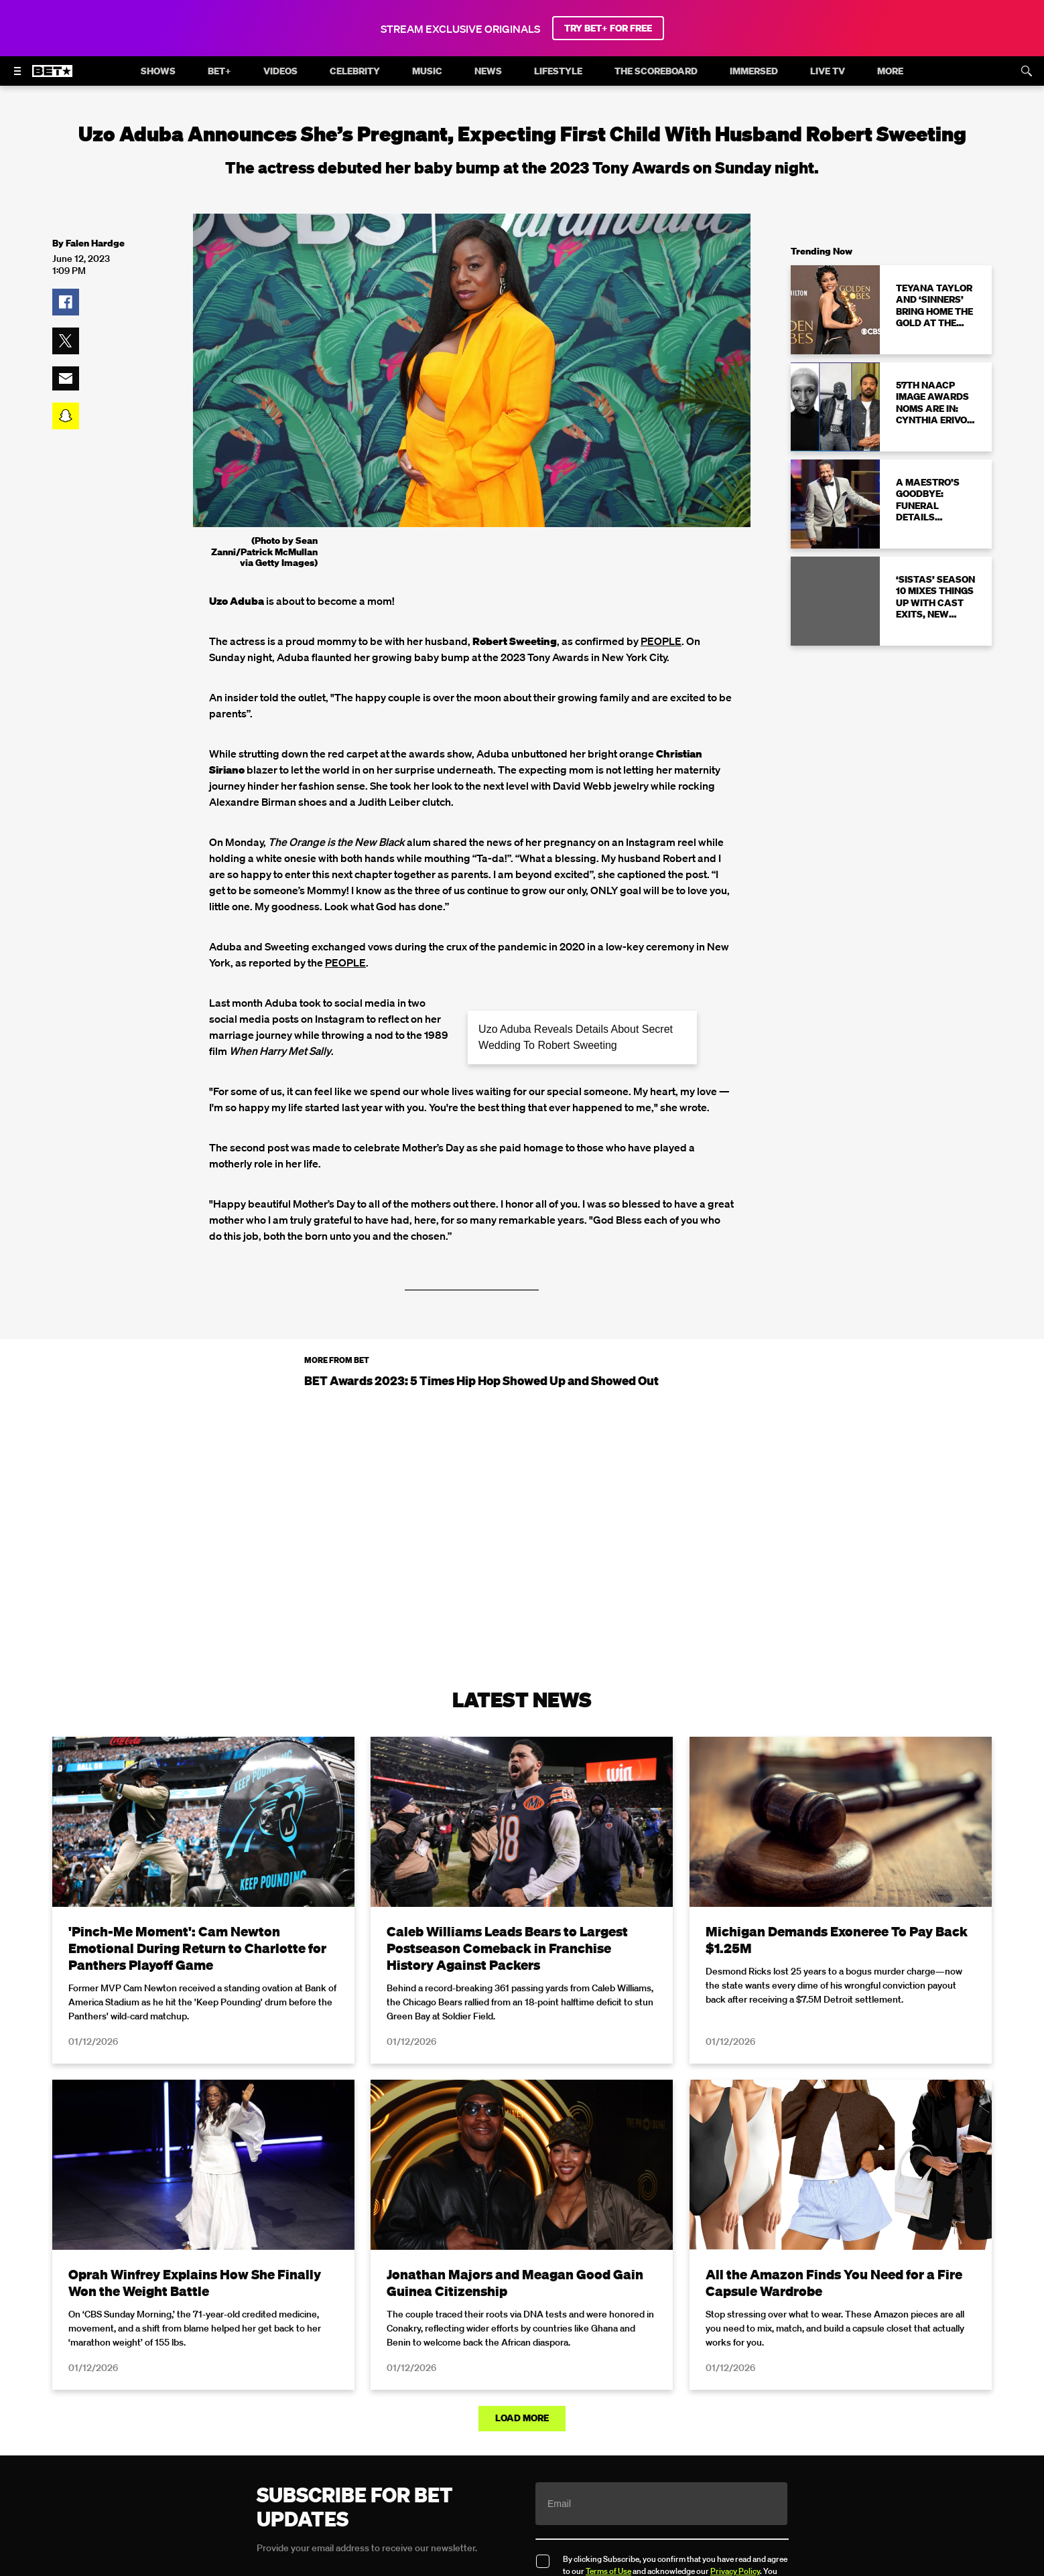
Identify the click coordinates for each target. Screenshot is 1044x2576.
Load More (522, 2418)
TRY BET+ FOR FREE (608, 28)
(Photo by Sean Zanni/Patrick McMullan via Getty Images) (264, 551)
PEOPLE (661, 641)
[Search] (1026, 71)
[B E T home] (52, 77)
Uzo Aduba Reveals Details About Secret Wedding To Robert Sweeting (575, 1037)
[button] (65, 302)
